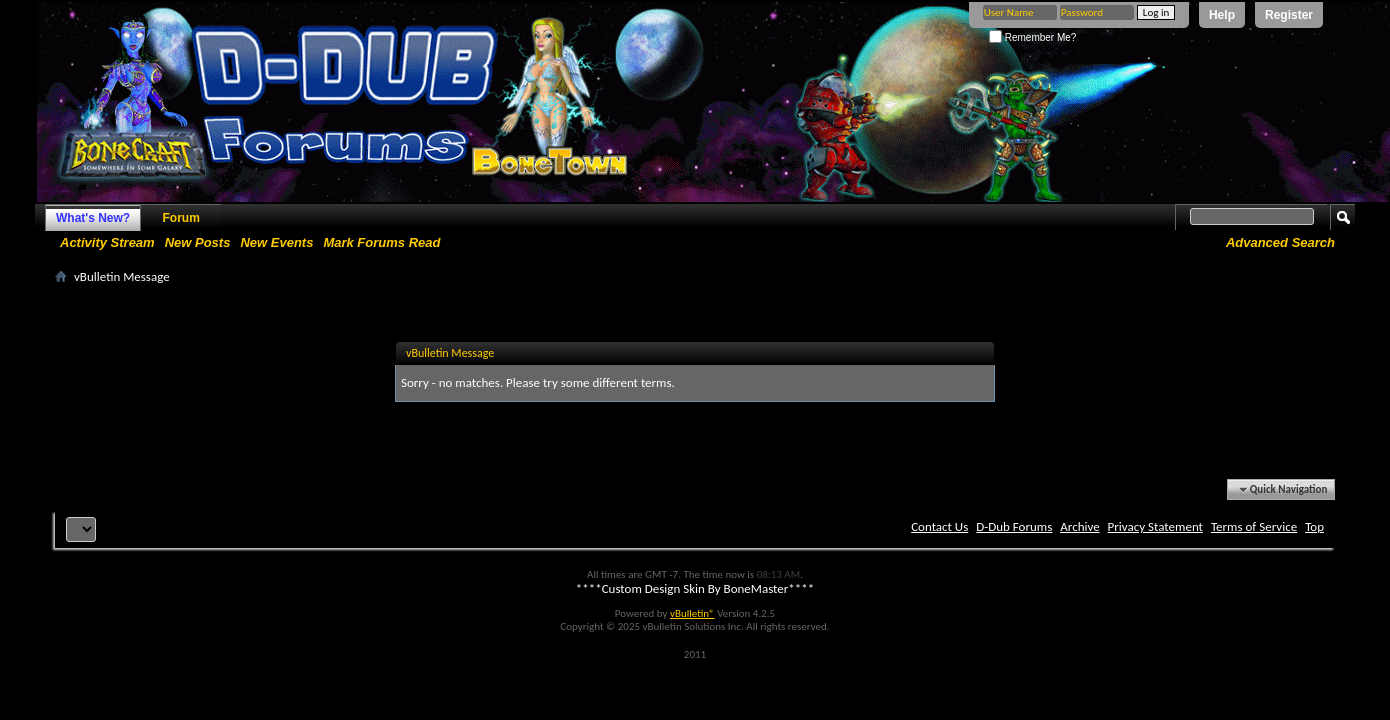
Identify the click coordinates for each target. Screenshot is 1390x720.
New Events (276, 242)
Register (1289, 15)
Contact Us (939, 526)
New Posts (198, 242)
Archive (1079, 526)
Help (1222, 15)
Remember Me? (1032, 37)
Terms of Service (1254, 526)
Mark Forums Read (381, 242)
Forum (181, 218)
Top (1314, 526)
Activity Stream (107, 242)
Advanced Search (1280, 242)
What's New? (93, 218)
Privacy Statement (1155, 526)
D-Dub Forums (1014, 526)
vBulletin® (692, 613)
